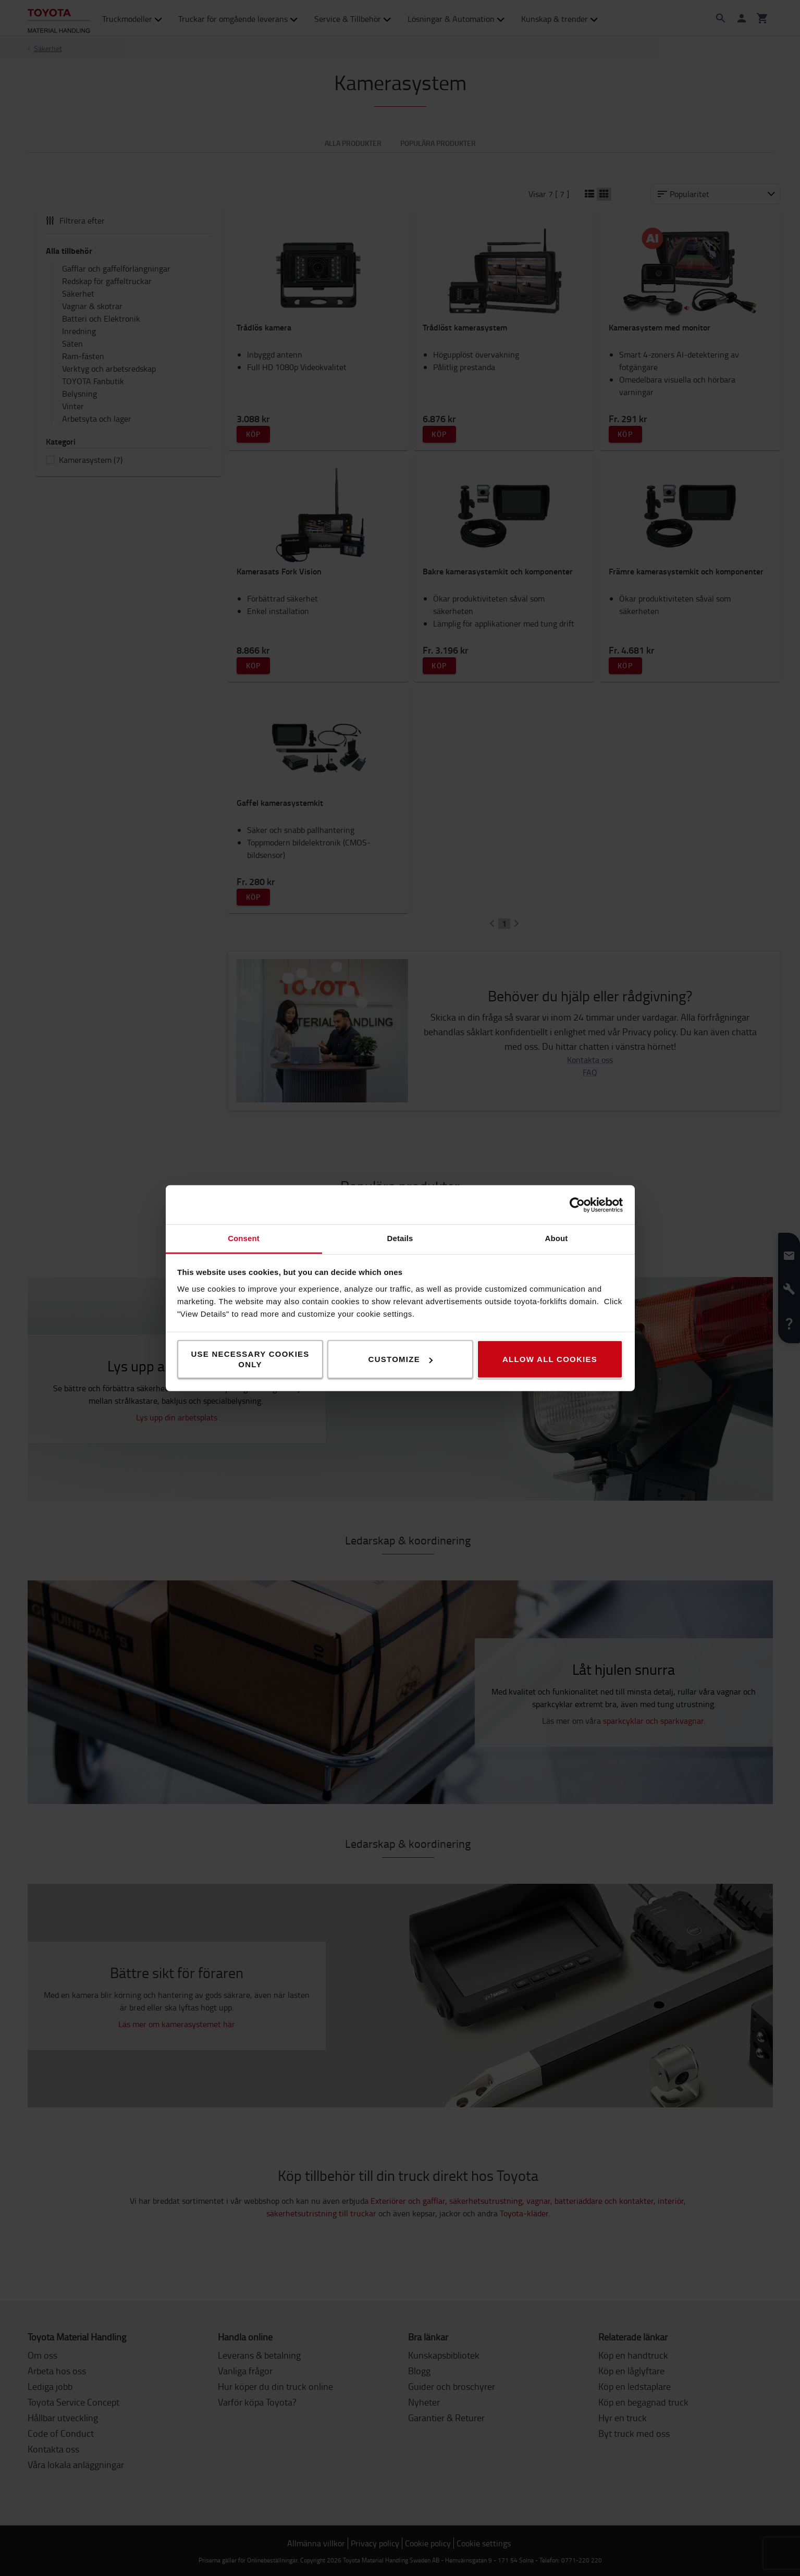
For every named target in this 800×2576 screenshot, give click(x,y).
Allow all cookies (549, 1359)
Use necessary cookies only (250, 1359)
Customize (400, 1359)
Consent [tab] (244, 1238)
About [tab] (556, 1238)
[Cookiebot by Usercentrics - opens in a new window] (577, 1204)
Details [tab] (400, 1238)
